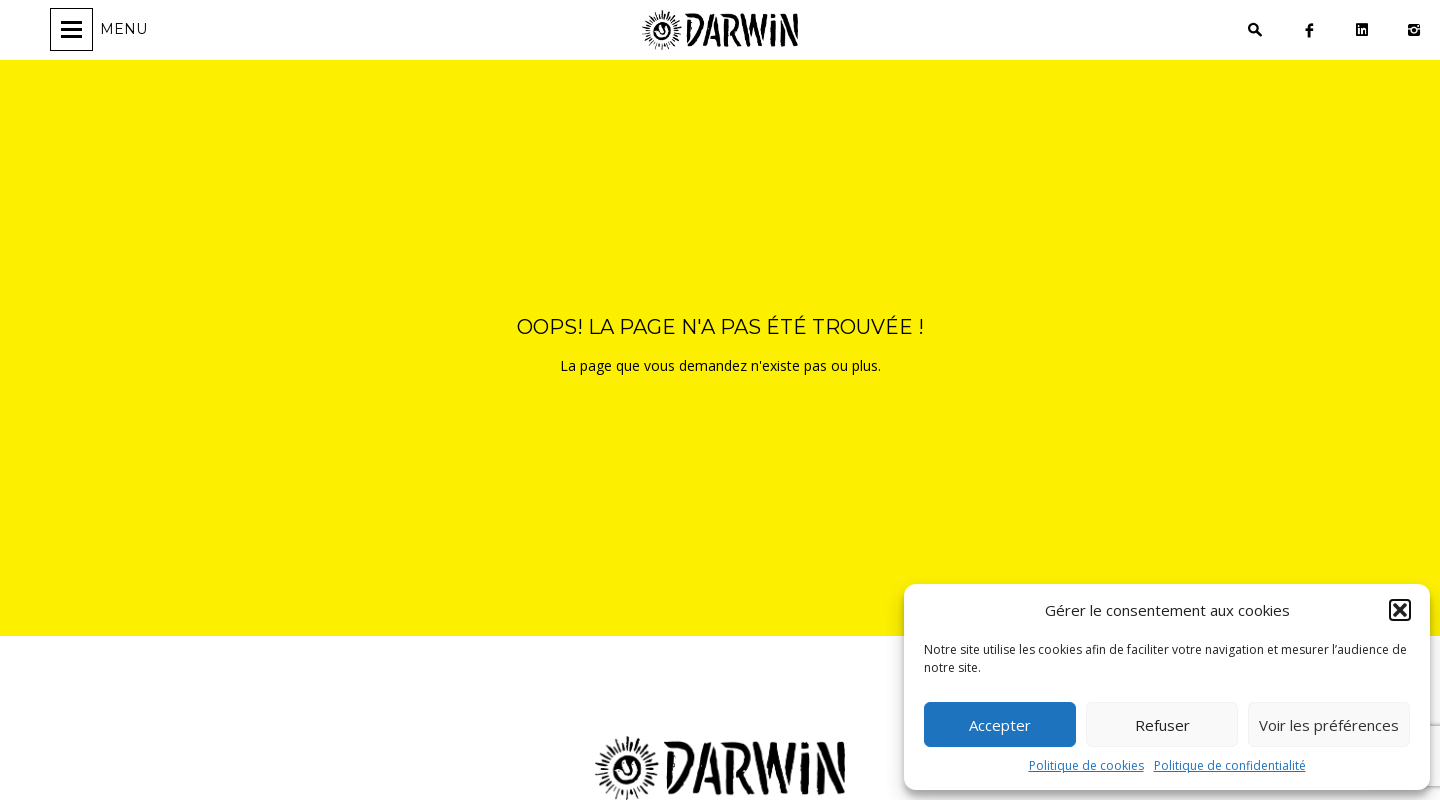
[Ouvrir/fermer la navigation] (101, 29)
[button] (1400, 610)
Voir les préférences (1329, 725)
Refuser (1162, 725)
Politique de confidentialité (1230, 765)
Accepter (1000, 725)
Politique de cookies (1086, 765)
